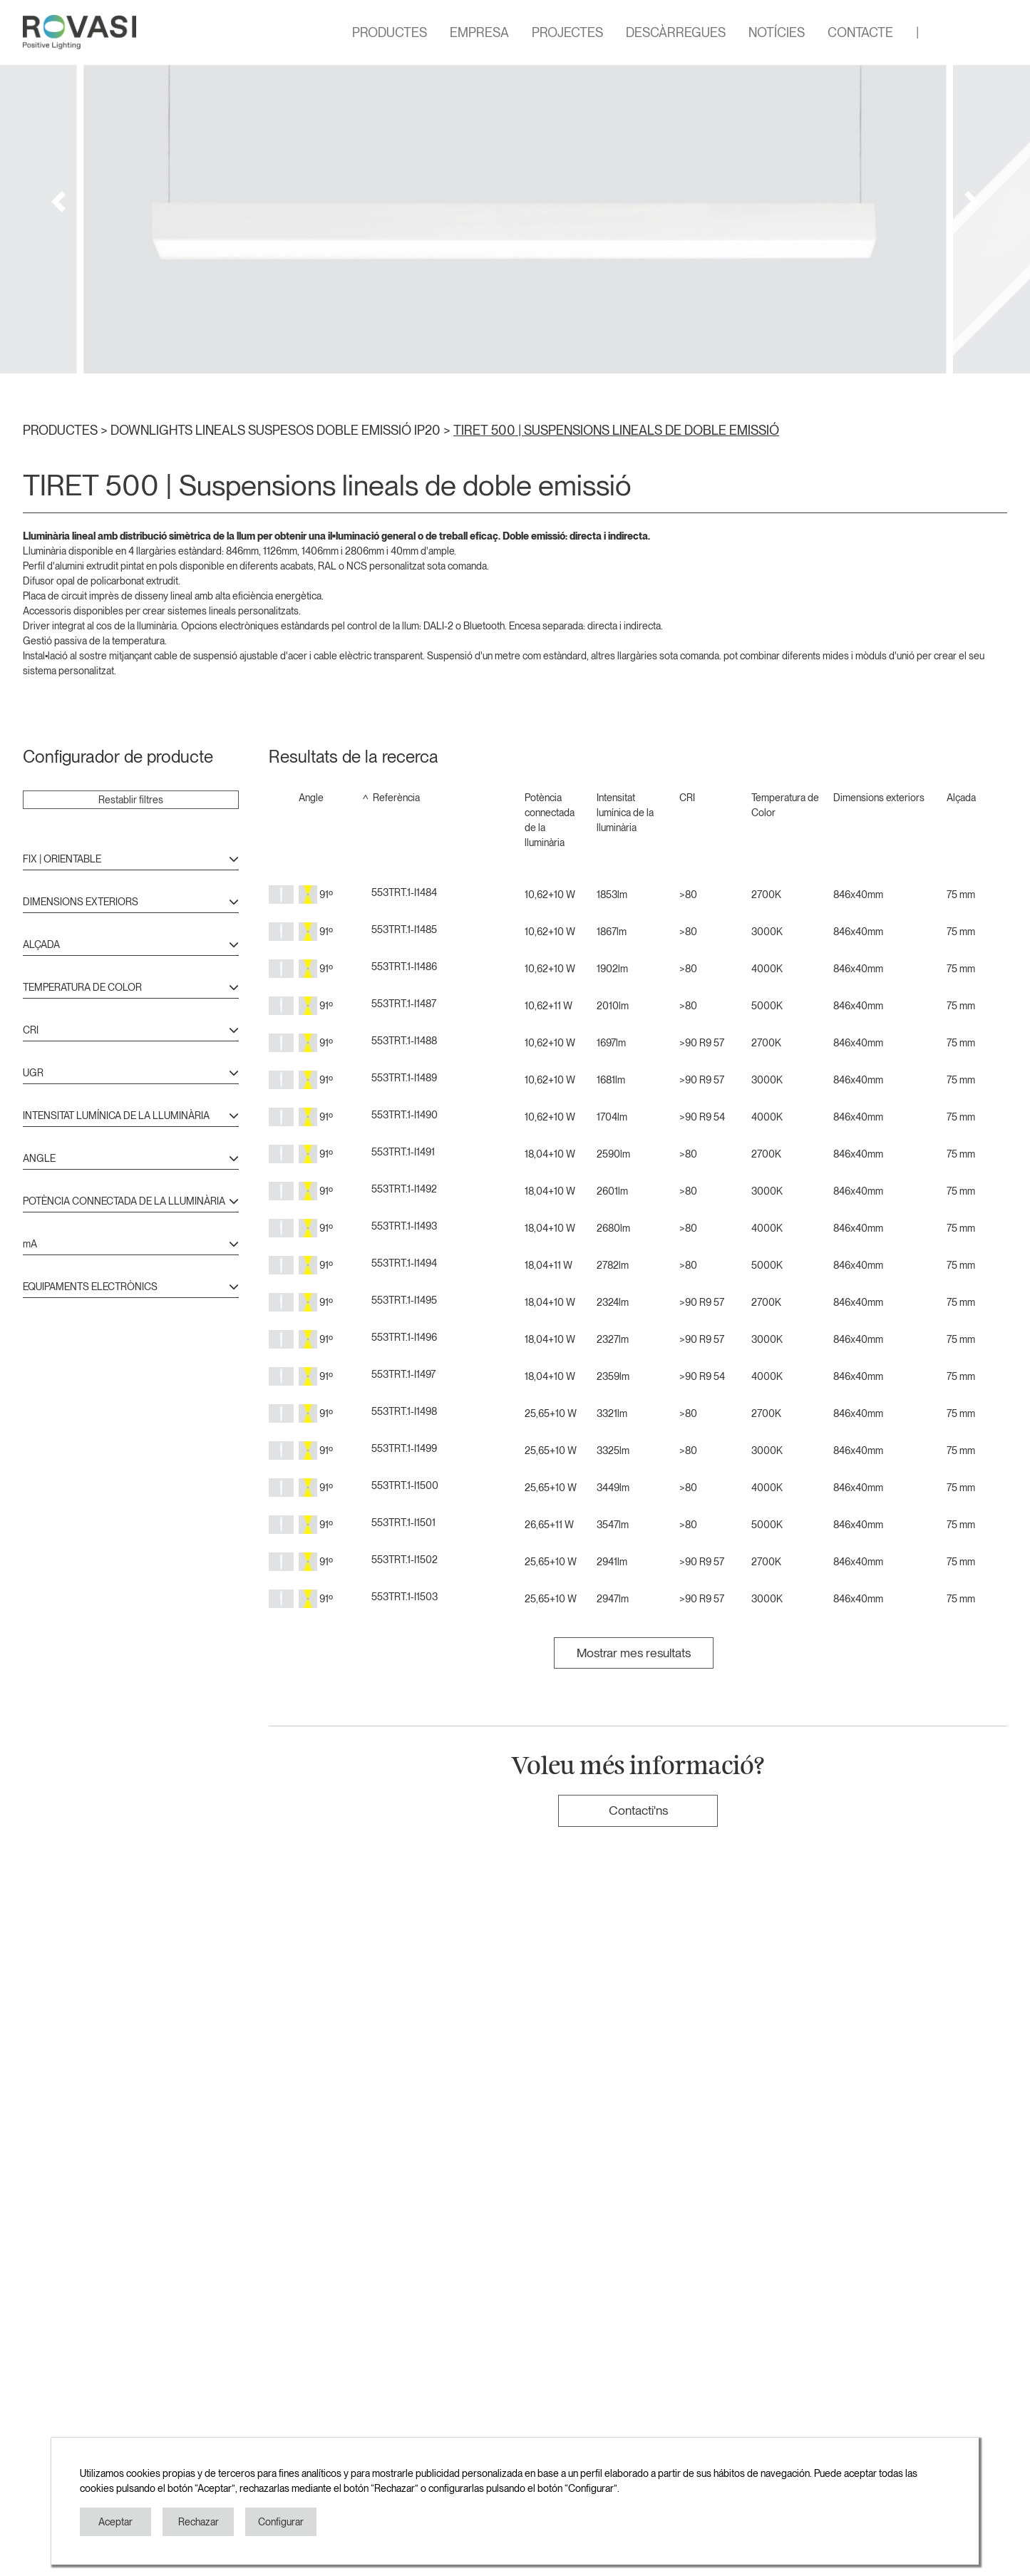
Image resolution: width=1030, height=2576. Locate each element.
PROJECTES (567, 32)
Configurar (281, 2522)
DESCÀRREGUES (676, 32)
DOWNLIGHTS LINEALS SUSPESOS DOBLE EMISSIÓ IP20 (276, 430)
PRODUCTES (389, 32)
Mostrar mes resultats (634, 1652)
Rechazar (198, 2522)
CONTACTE (860, 32)
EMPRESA (479, 32)
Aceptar (115, 2522)
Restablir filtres (130, 799)
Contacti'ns (638, 1810)
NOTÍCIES (776, 32)
